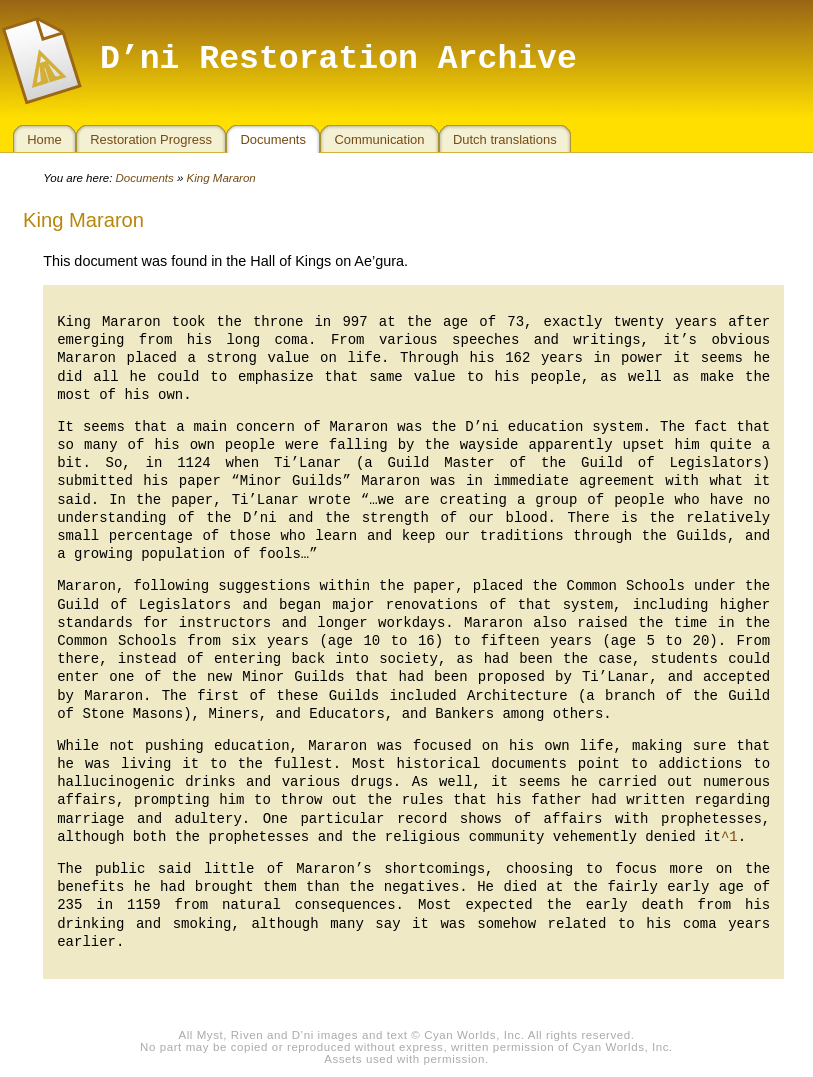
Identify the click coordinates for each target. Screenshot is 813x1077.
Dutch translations (505, 139)
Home (44, 139)
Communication (379, 139)
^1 (729, 837)
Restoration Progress (151, 139)
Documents (273, 139)
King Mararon (221, 178)
